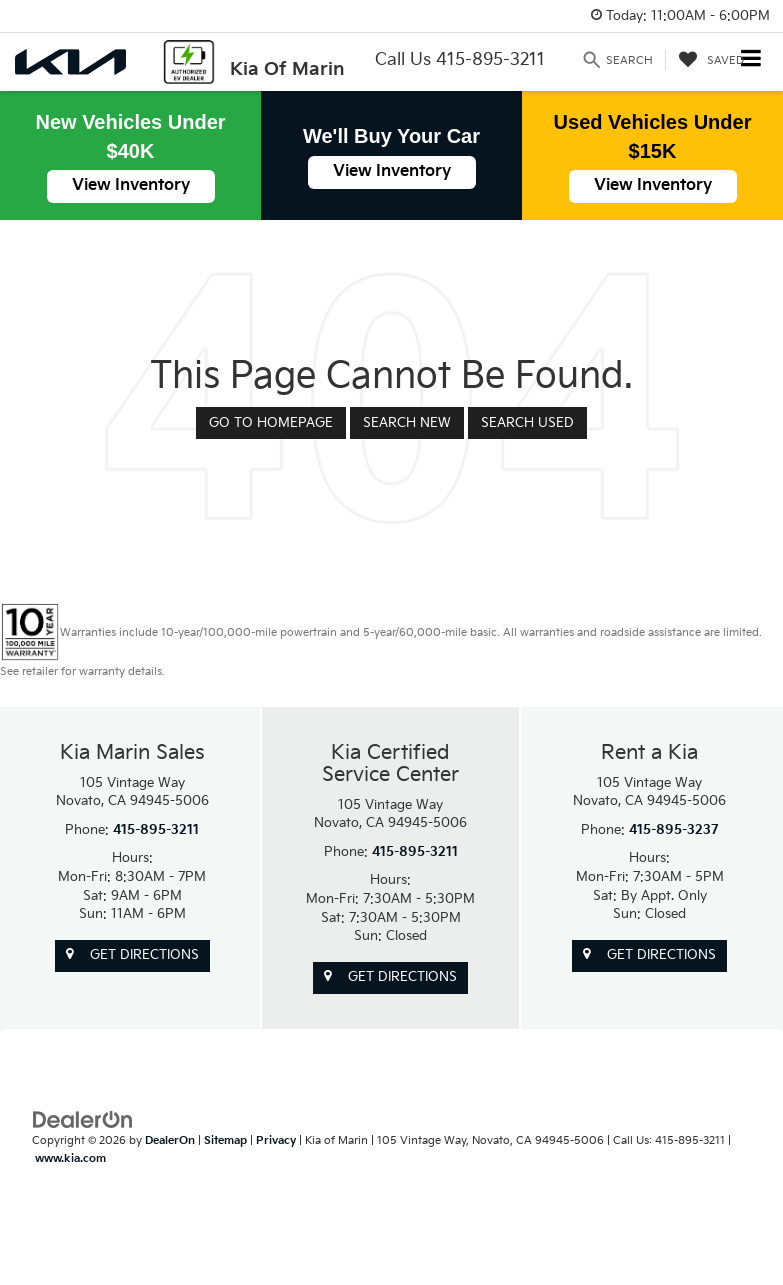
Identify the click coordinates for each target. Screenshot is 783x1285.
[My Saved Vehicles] (711, 60)
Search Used (527, 423)
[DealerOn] (83, 1119)
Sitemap (225, 1140)
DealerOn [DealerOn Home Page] (170, 1140)
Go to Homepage (271, 423)
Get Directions (132, 955)
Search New (407, 423)
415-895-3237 (674, 830)
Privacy (276, 1140)
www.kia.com (70, 1158)
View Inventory (131, 185)
